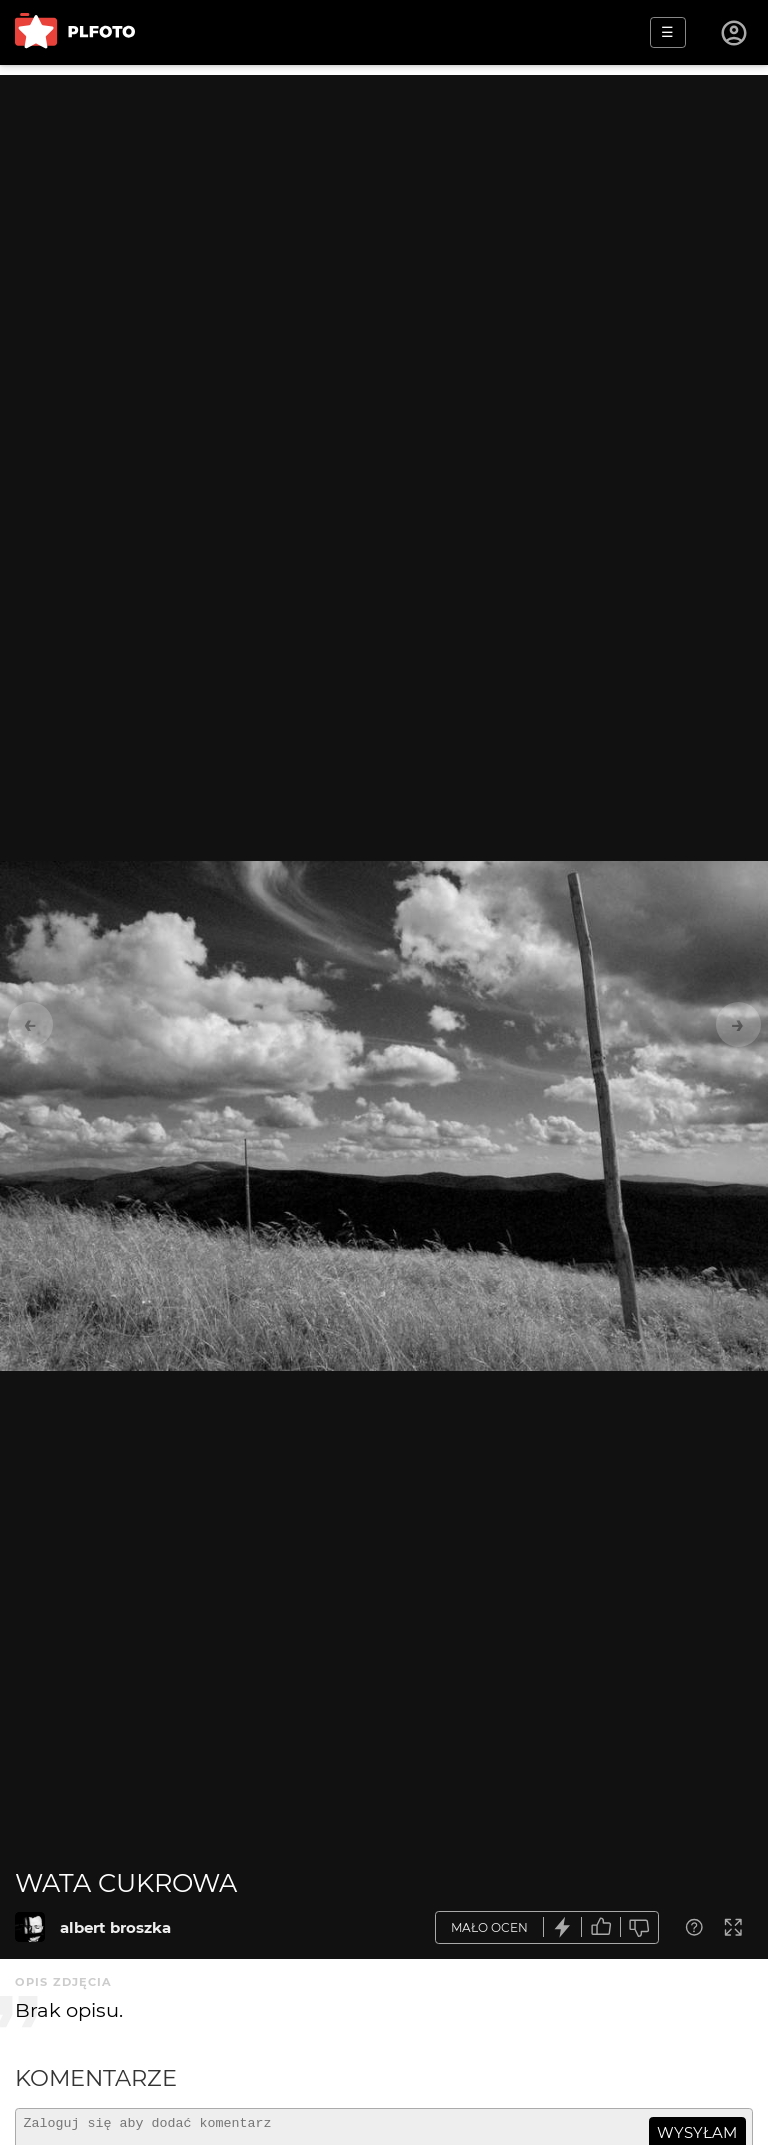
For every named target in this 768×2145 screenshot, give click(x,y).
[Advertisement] (384, 215)
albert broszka (115, 1927)
